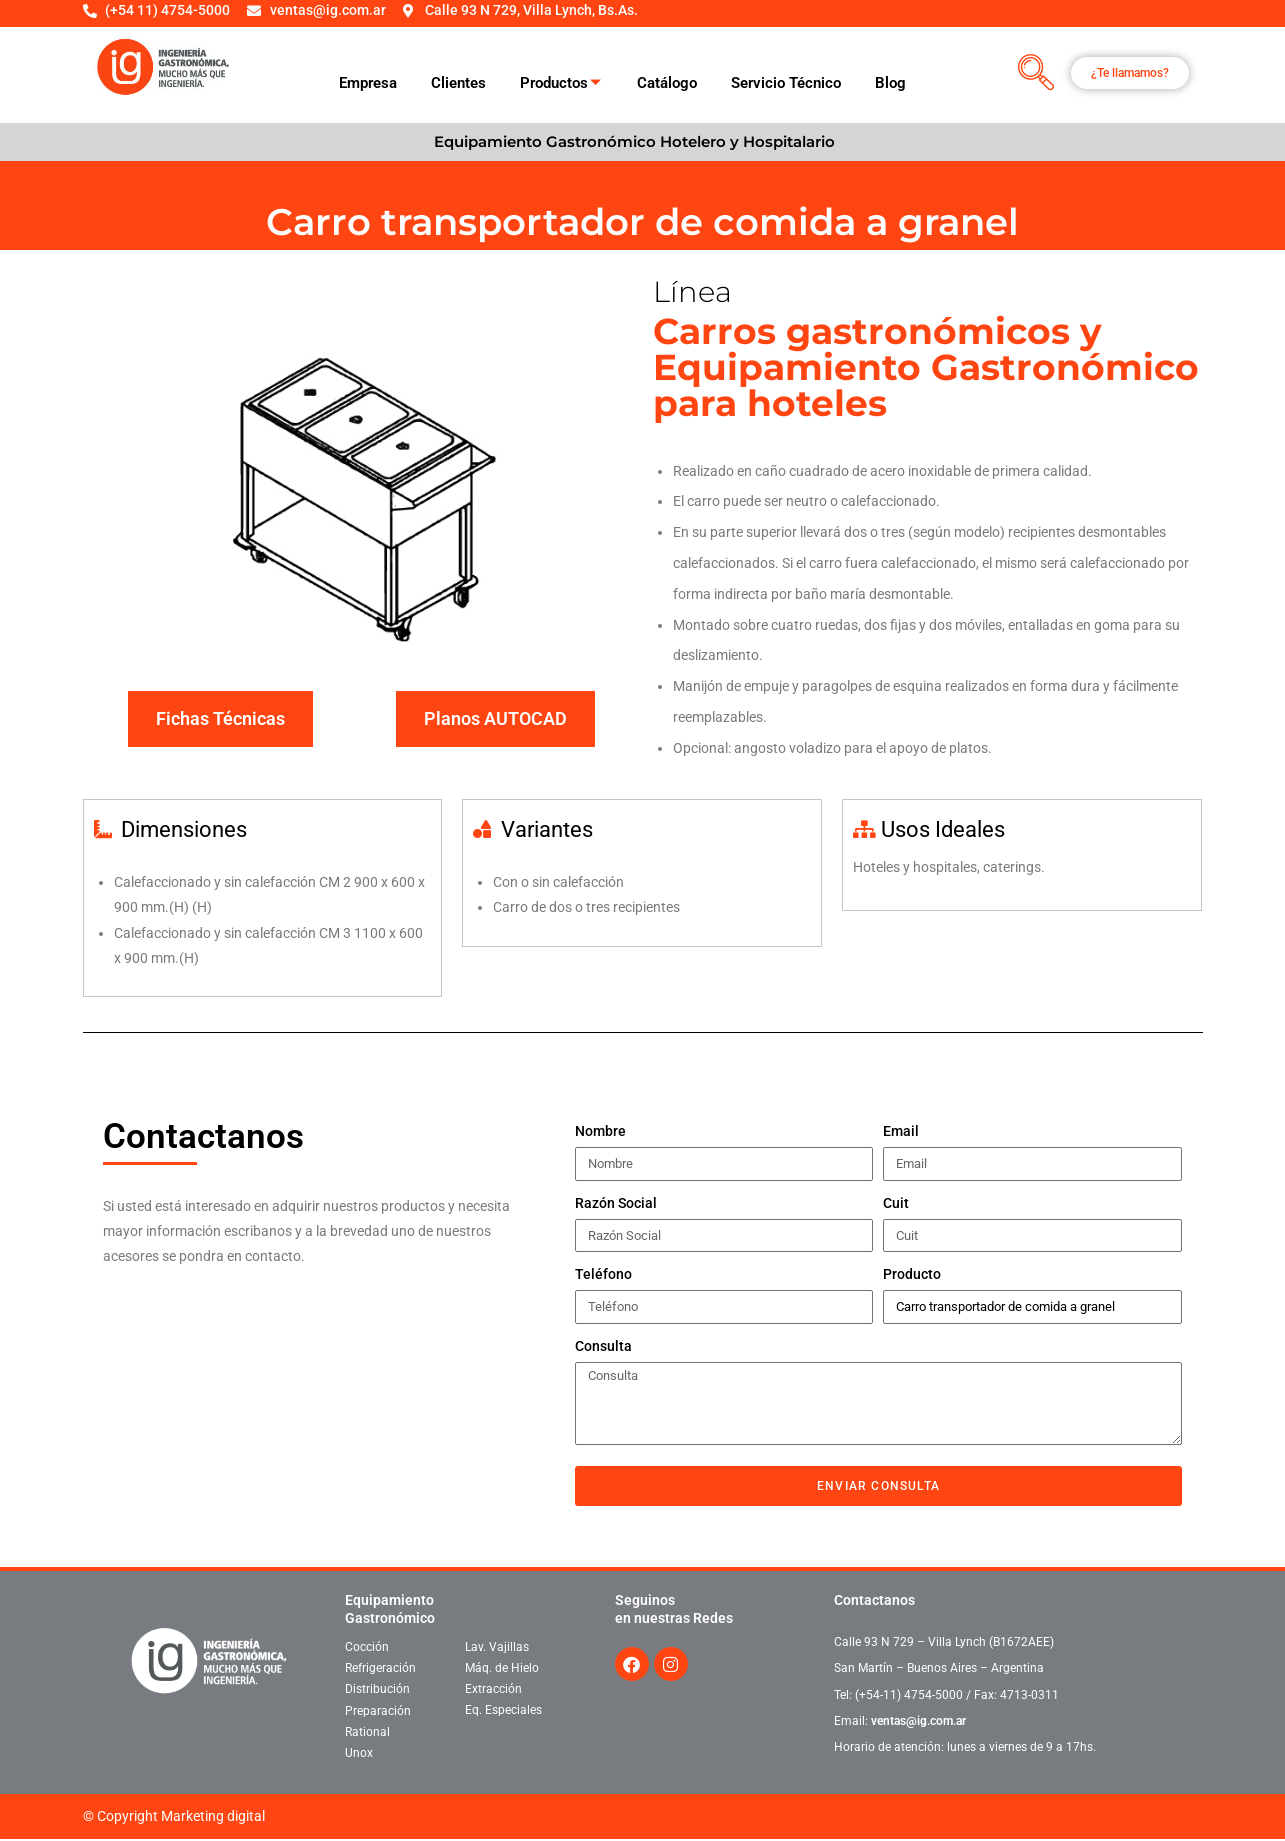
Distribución (377, 1689)
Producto (912, 1274)
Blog (890, 83)
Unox (359, 1753)
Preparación (378, 1711)
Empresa (368, 83)
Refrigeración (380, 1668)
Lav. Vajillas (497, 1647)
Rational (367, 1732)
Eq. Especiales (503, 1710)
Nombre (600, 1131)
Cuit (896, 1203)
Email (901, 1131)
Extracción (493, 1689)
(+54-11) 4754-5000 (909, 1695)
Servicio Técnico (786, 83)
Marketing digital (213, 1816)
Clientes (458, 83)
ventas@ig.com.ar (918, 1721)
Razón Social (616, 1203)
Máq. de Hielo (502, 1668)
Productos (560, 84)
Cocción (367, 1647)
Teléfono (603, 1274)
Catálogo (667, 83)
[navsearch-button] (1035, 74)
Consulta (603, 1346)
